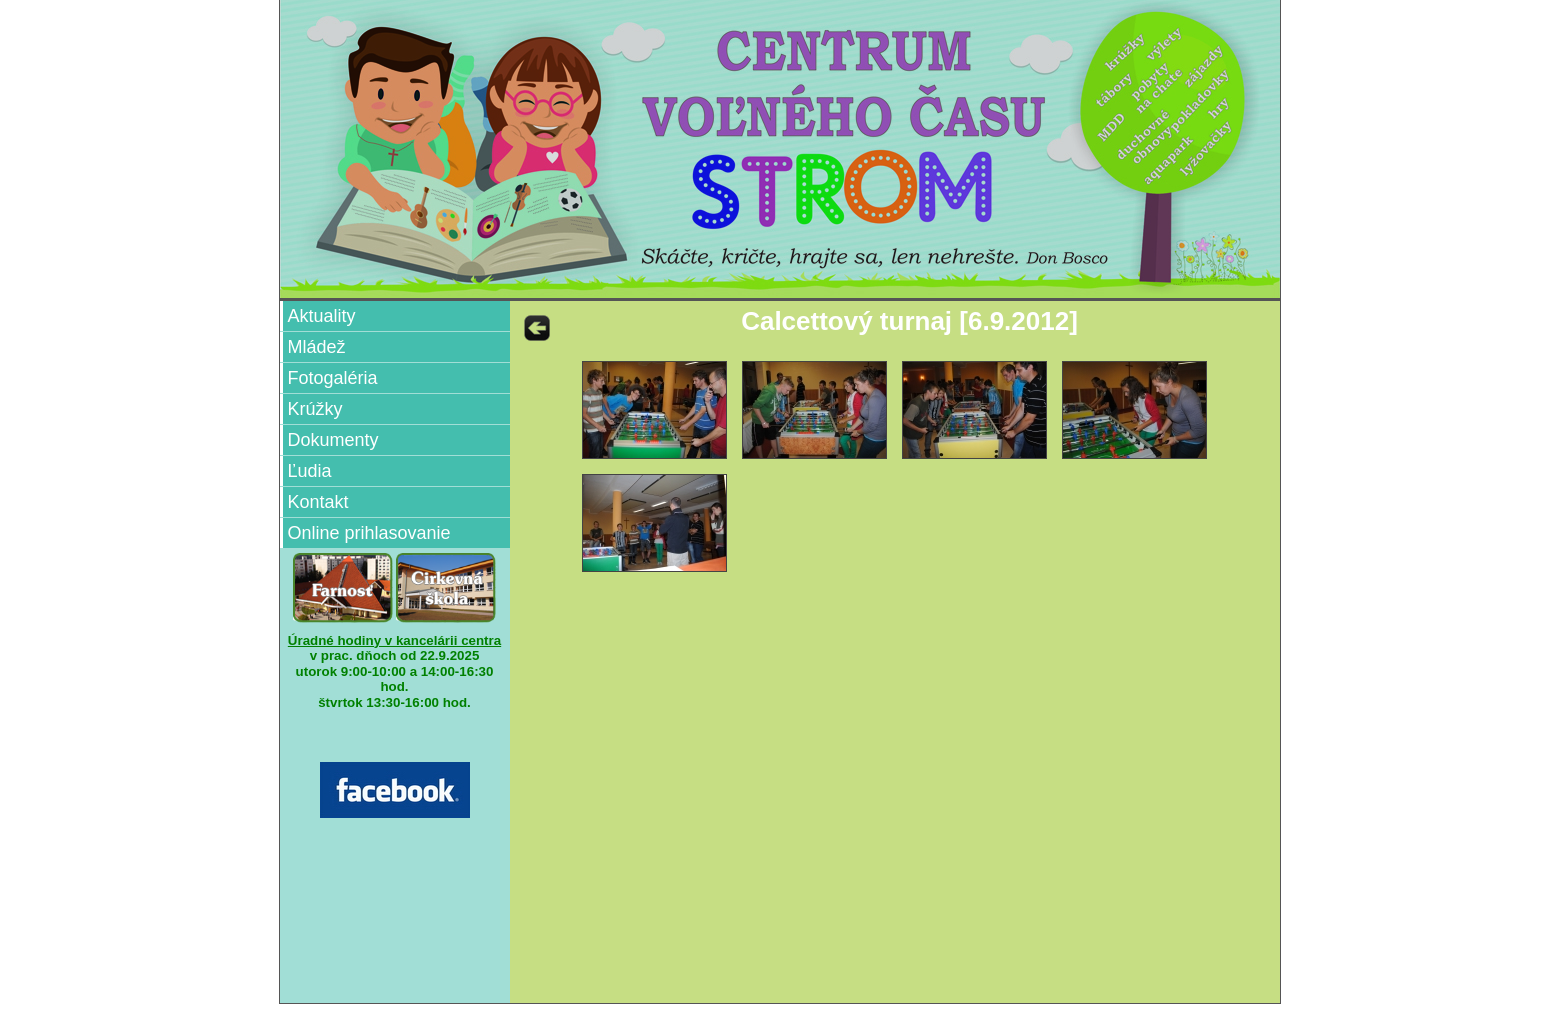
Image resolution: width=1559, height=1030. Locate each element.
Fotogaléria (333, 378)
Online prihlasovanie (369, 533)
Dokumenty (333, 440)
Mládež (317, 347)
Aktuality (322, 316)
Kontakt (318, 502)
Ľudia (310, 471)
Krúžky (315, 409)
